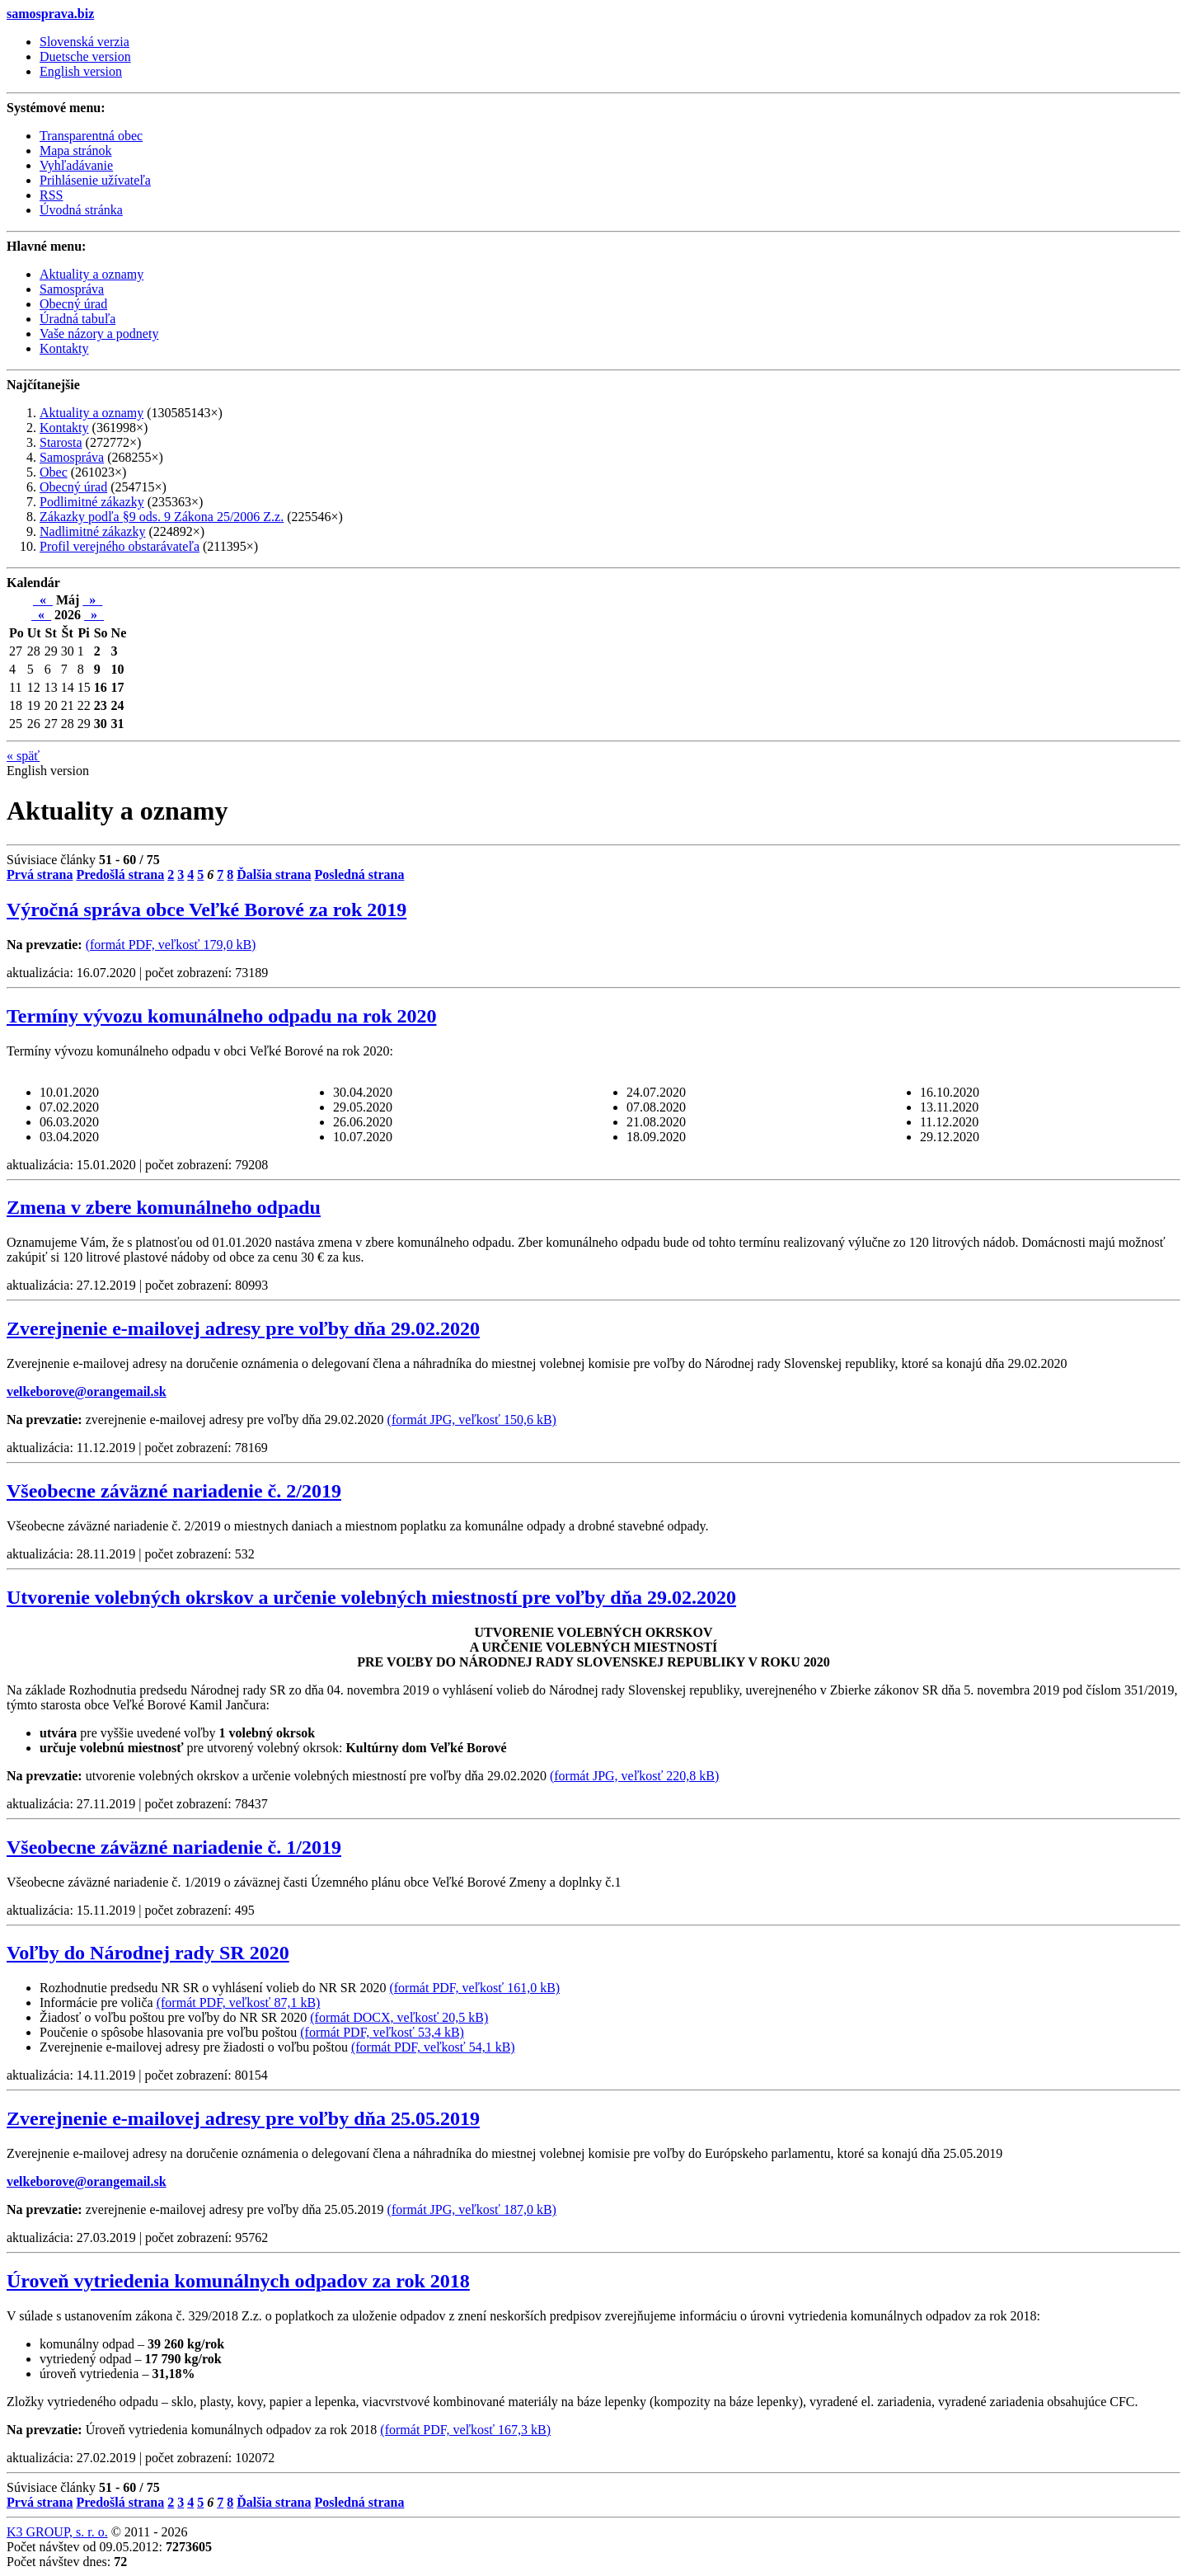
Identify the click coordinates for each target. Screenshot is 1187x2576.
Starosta (61, 442)
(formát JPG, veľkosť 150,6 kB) (471, 1420)
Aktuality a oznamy (91, 413)
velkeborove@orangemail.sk (87, 1391)
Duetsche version (85, 56)
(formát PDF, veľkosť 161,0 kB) (474, 1988)
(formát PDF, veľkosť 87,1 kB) (239, 2002)
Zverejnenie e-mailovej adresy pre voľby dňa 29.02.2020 (243, 1328)
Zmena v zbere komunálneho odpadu (164, 1207)
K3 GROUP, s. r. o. (57, 2532)
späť (23, 756)
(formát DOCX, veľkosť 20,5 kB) (399, 2017)
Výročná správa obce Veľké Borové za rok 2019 (206, 909)
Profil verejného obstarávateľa (119, 546)
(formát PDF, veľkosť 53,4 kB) (382, 2032)
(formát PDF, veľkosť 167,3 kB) (465, 2430)
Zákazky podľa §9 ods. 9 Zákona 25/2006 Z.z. (162, 517)
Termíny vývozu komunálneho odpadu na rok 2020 (221, 1016)
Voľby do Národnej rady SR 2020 (148, 1952)
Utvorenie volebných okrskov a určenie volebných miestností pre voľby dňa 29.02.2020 (371, 1597)
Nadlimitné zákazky (92, 531)
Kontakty (64, 428)
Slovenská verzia (84, 42)
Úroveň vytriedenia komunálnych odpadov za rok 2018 (238, 2281)
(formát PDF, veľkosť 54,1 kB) (433, 2047)
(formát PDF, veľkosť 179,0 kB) (171, 945)
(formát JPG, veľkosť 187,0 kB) (471, 2209)
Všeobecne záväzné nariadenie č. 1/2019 (174, 1847)
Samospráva (72, 457)
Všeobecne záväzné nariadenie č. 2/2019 (174, 1491)
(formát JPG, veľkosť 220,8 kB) (634, 1776)
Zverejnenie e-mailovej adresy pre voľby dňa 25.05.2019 (243, 2118)
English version (81, 71)
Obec (54, 472)
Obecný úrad (73, 487)
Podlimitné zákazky (92, 502)
